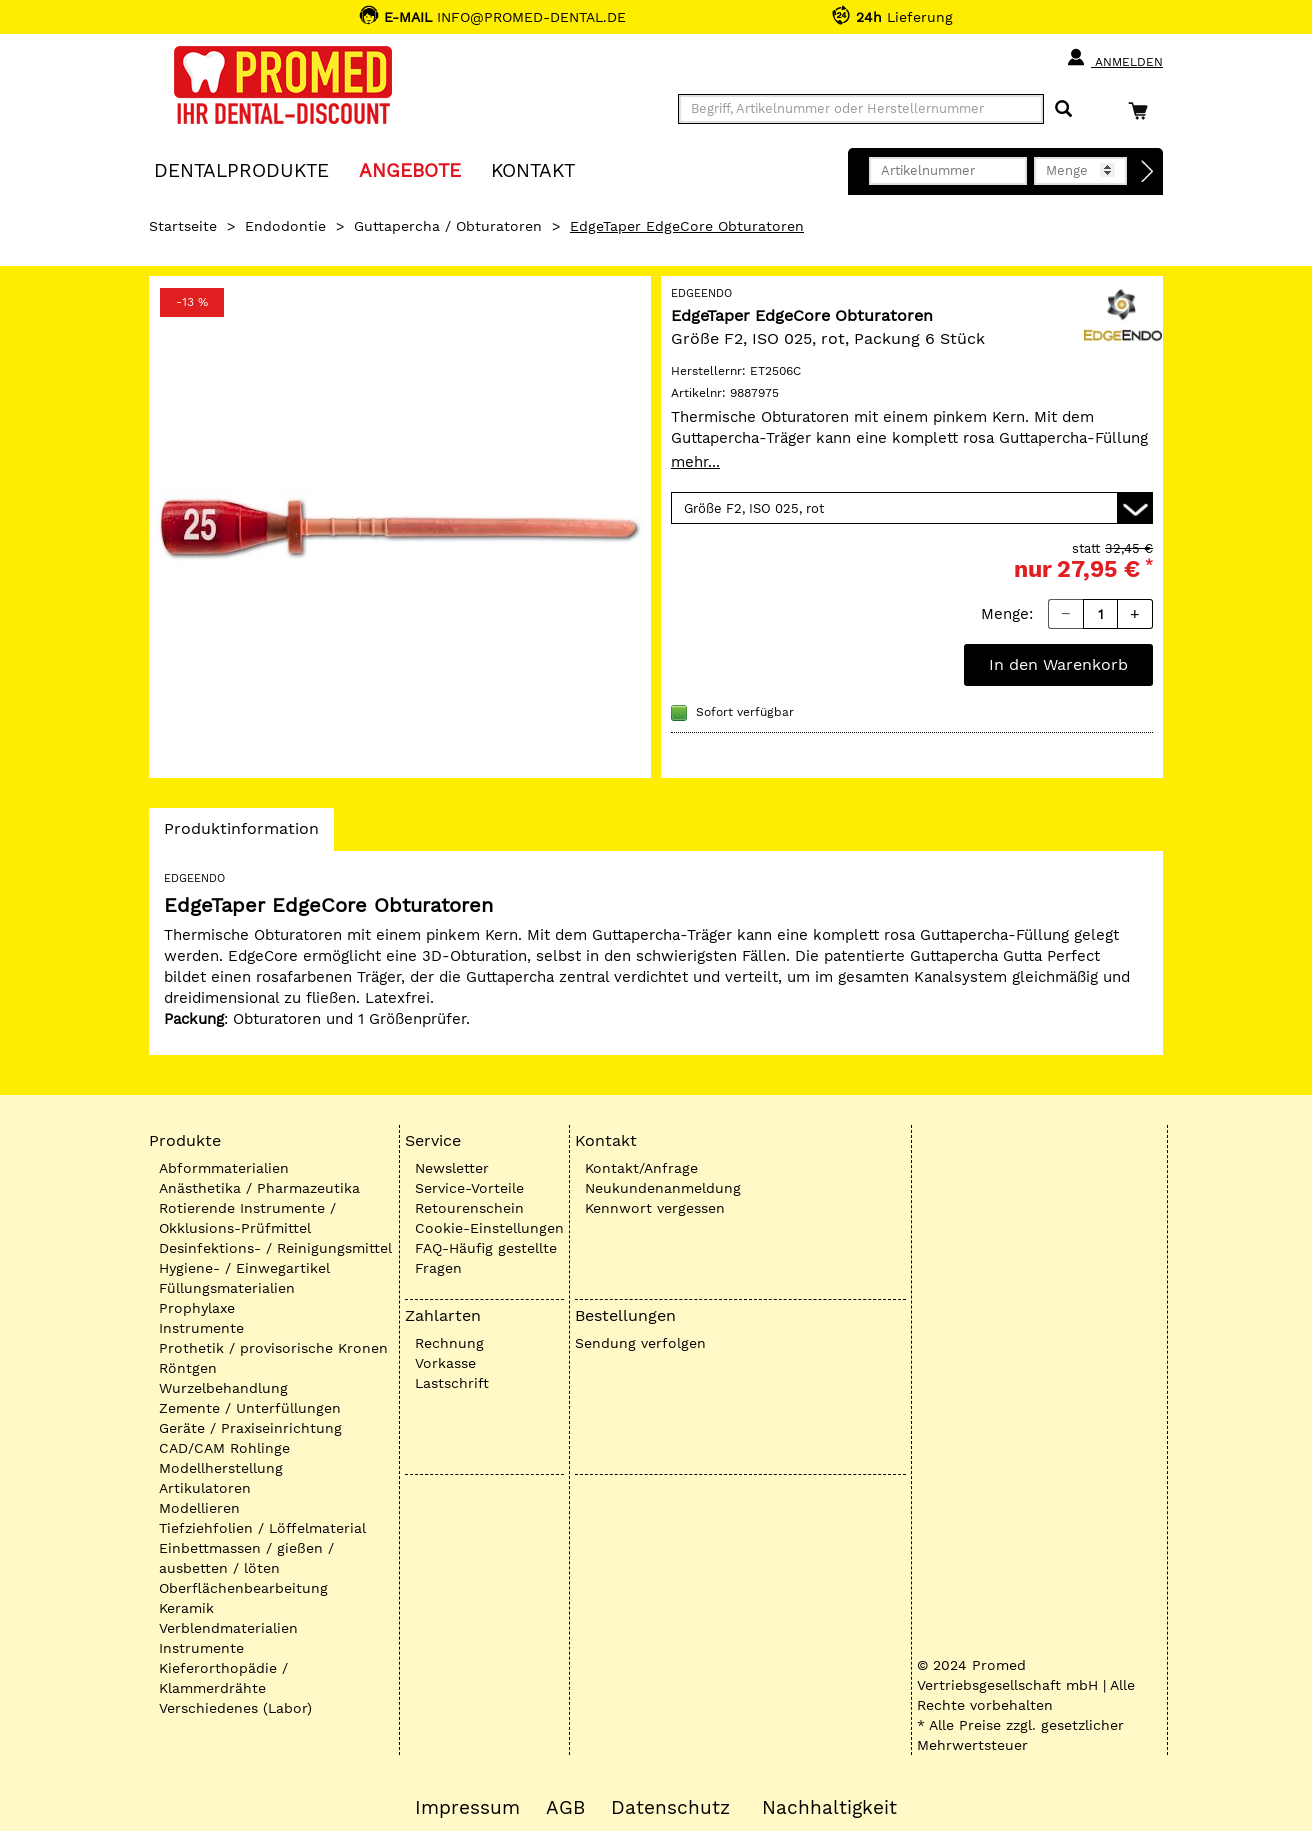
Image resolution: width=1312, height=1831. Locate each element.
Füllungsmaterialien (227, 1288)
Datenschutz (670, 1808)
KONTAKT (533, 169)
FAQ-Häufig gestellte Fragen (486, 1258)
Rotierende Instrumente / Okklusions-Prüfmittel (247, 1218)
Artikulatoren (205, 1488)
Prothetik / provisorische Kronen (273, 1348)
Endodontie (285, 226)
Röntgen (188, 1368)
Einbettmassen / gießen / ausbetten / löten (246, 1558)
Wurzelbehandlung (223, 1388)
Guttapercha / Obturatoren (448, 226)
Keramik (186, 1608)
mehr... (695, 462)
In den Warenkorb (1058, 664)
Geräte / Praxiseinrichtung (250, 1428)
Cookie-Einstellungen (489, 1228)
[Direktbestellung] (1148, 172)
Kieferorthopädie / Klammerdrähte (223, 1678)
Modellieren (199, 1508)
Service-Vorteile (469, 1188)
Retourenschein (469, 1208)
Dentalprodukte (241, 169)
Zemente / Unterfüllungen (250, 1408)
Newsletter (452, 1168)
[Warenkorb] (1143, 110)
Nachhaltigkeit (829, 1808)
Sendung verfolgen (640, 1343)
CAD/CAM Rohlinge (224, 1448)
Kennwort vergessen (655, 1208)
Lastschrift (452, 1383)
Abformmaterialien (224, 1168)
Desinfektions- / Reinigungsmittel (275, 1248)
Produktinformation (241, 834)
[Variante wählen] (912, 508)
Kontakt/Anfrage (641, 1168)
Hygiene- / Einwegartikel (244, 1268)
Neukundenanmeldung (663, 1188)
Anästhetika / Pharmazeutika (259, 1188)
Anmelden (1114, 58)
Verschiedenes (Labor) (235, 1708)
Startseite (183, 226)
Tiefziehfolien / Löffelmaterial (262, 1528)
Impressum (467, 1808)
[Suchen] (1063, 109)
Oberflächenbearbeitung (243, 1588)
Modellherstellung (221, 1468)
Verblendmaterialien (228, 1628)
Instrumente (201, 1328)
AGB (565, 1808)
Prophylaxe (197, 1308)
